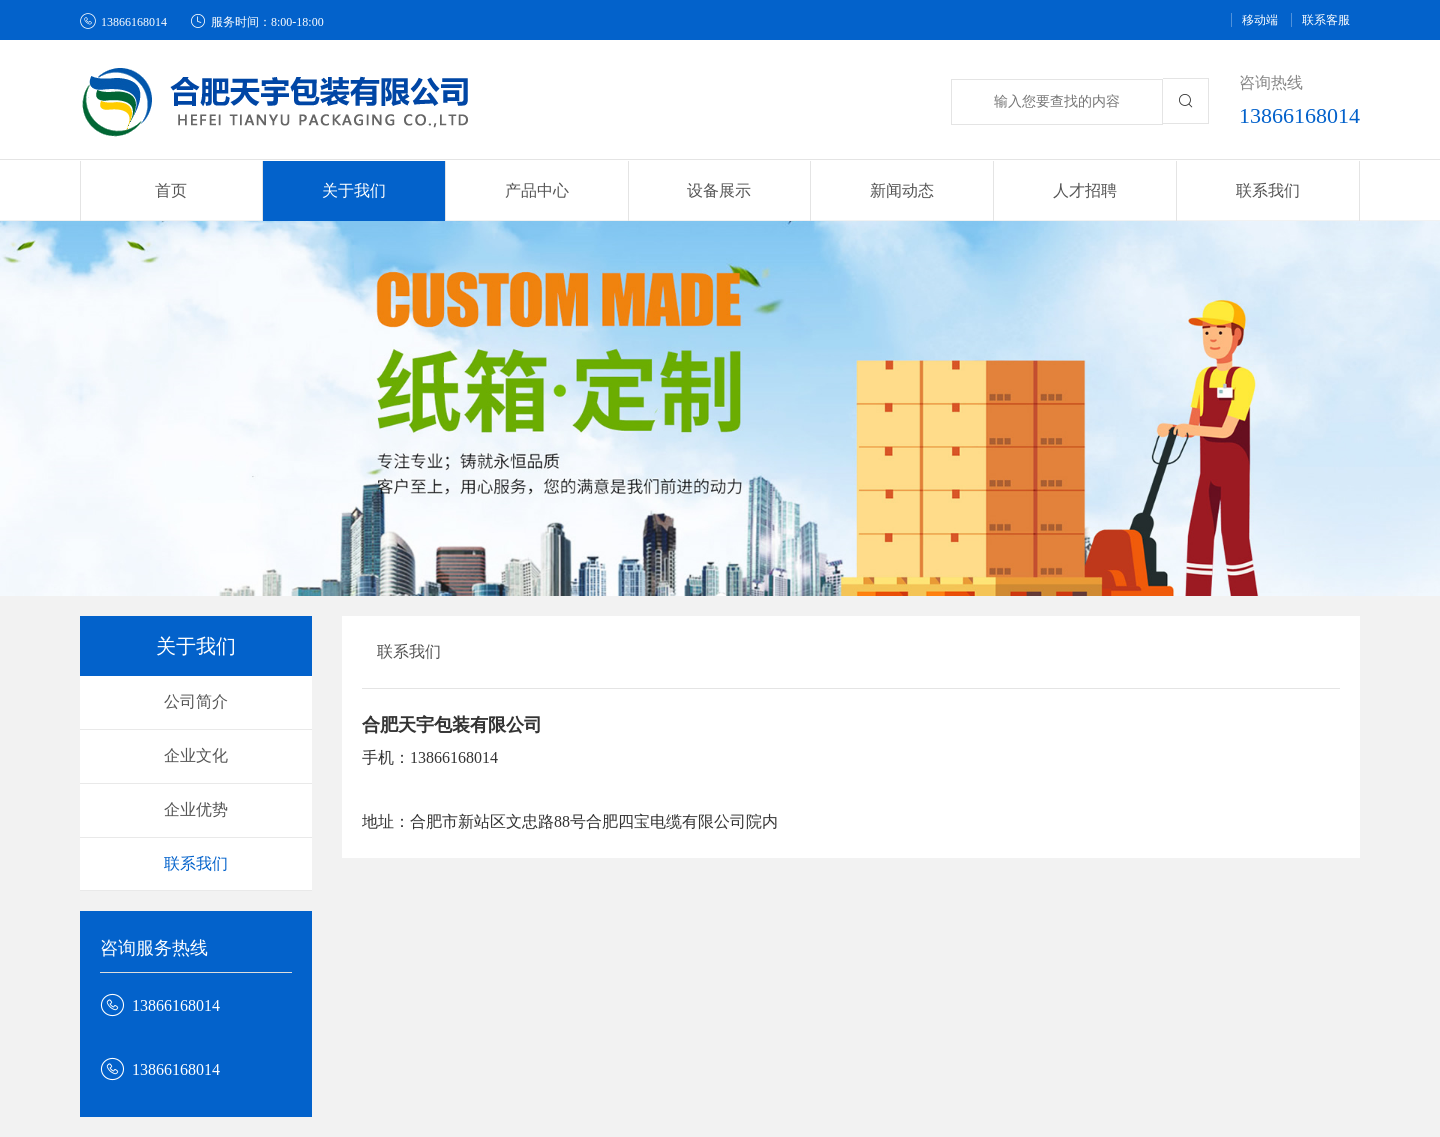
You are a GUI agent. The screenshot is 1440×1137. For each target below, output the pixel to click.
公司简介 (196, 701)
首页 (171, 190)
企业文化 (196, 755)
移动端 (1260, 20)
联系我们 (1268, 190)
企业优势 (196, 809)
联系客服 (1326, 20)
